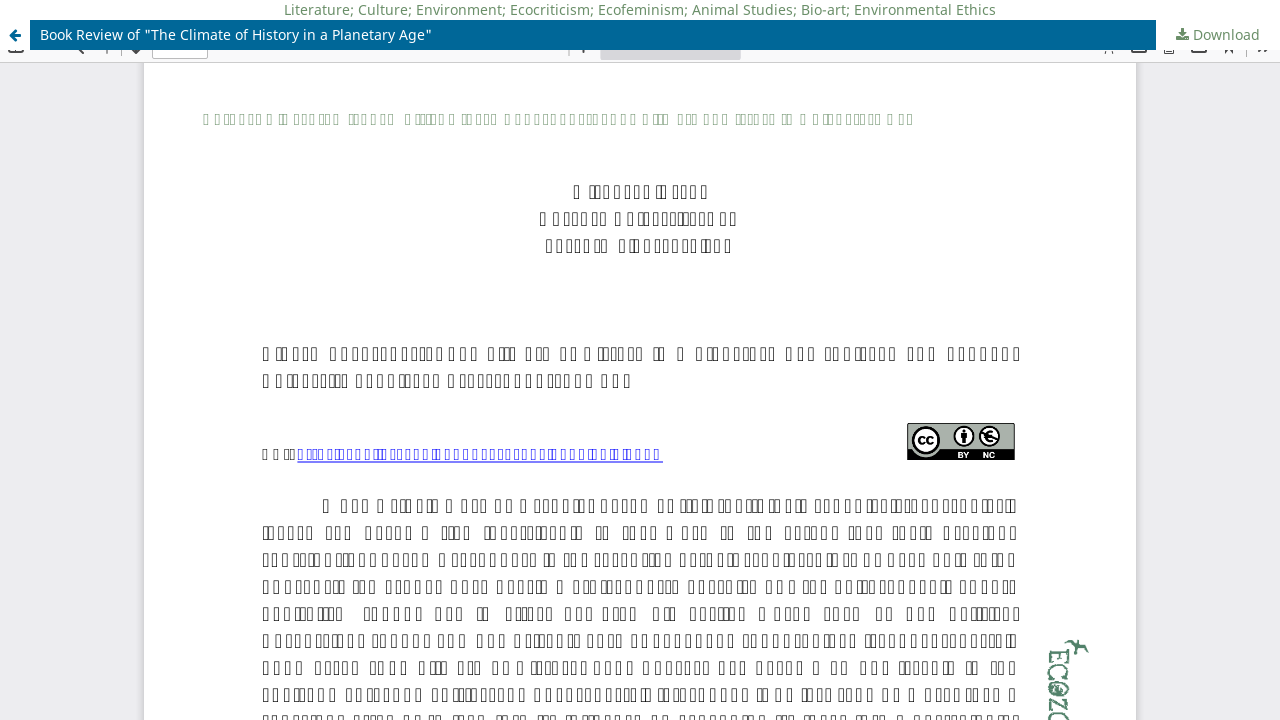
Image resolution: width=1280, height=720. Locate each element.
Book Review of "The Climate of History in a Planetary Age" (236, 34)
